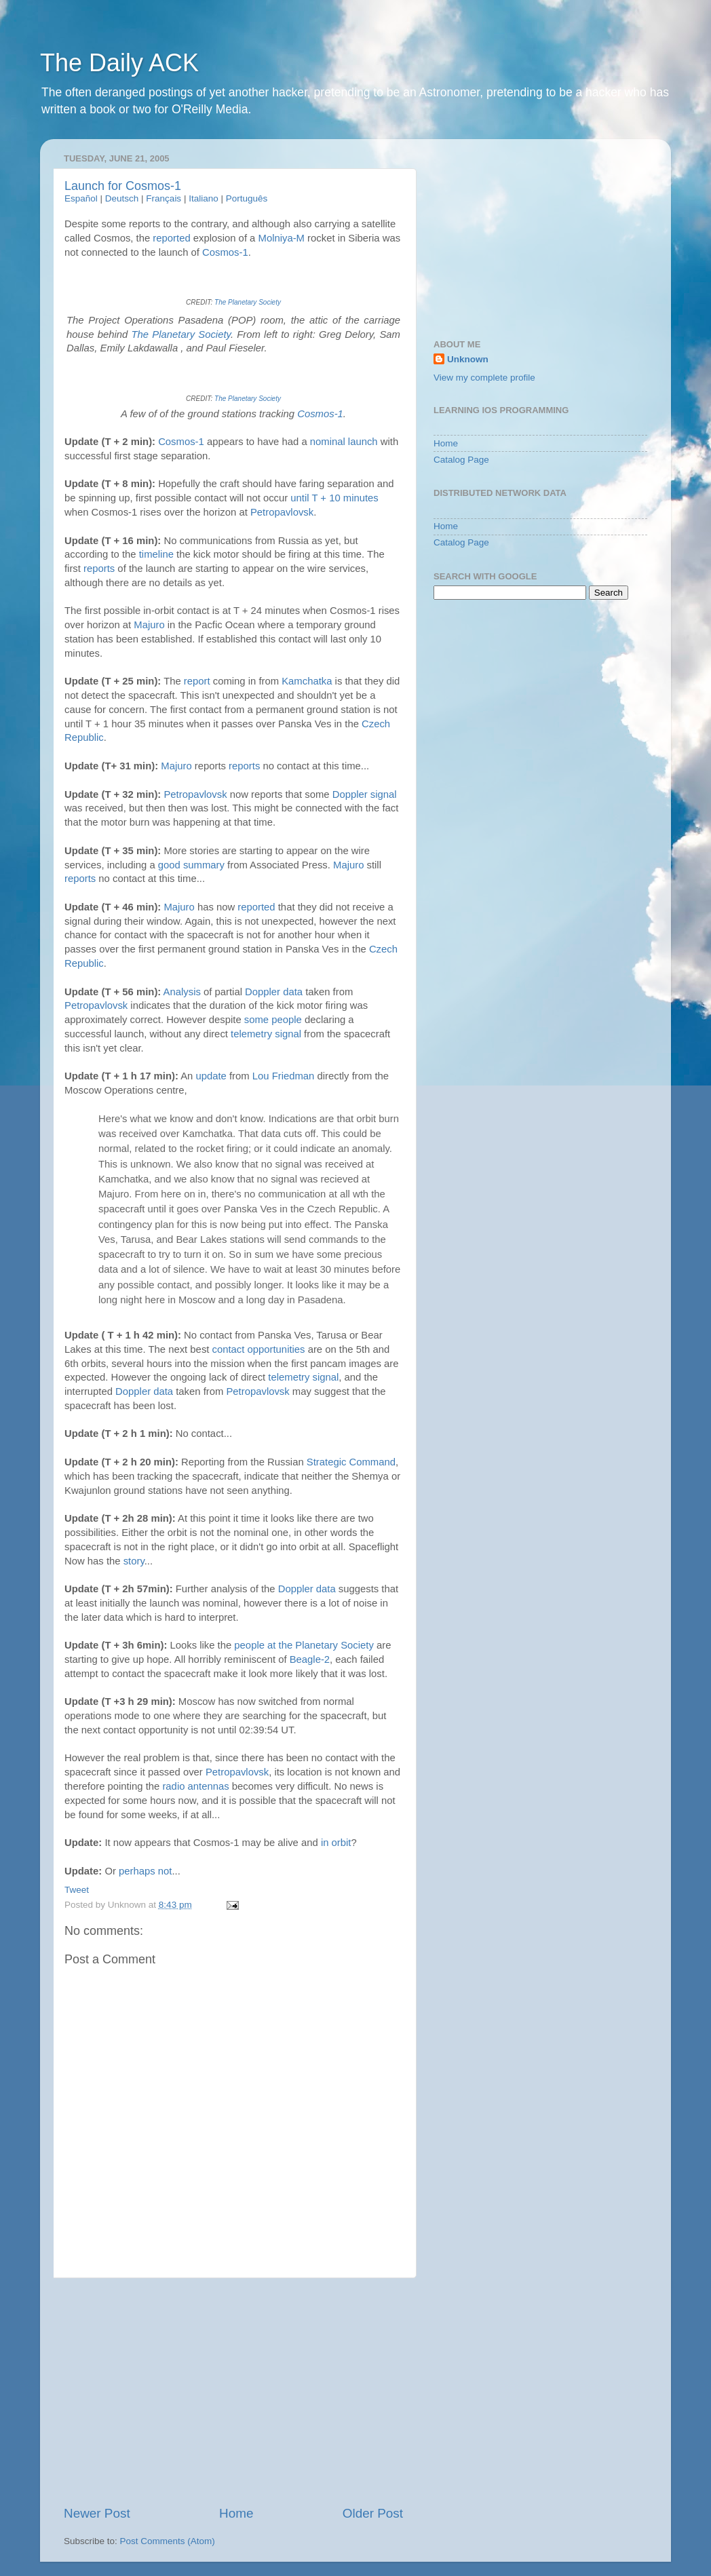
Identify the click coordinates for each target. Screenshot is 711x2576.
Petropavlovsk (281, 512)
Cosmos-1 (225, 252)
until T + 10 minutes (334, 498)
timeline (156, 554)
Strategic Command (351, 1462)
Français (163, 198)
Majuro (149, 624)
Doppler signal (364, 794)
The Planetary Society (247, 302)
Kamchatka (307, 681)
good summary (191, 865)
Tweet (76, 1890)
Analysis (182, 991)
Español (81, 198)
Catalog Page (461, 460)
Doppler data (274, 991)
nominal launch (344, 441)
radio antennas (195, 1786)
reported (171, 238)
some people (273, 1019)
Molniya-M (281, 238)
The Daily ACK (119, 63)
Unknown (467, 359)
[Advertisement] (233, 2391)
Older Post (373, 2513)
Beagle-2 (310, 1659)
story (134, 1561)
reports (99, 568)
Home (236, 2513)
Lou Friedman (283, 1076)
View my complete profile (484, 377)
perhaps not (145, 1871)
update (210, 1076)
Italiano (203, 198)
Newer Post (97, 2513)
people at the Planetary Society (303, 1645)
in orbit (336, 1842)
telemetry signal (266, 1034)
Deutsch (122, 198)
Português (247, 198)
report (197, 681)
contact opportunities (258, 1349)
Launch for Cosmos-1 (122, 186)
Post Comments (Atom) (167, 2541)
